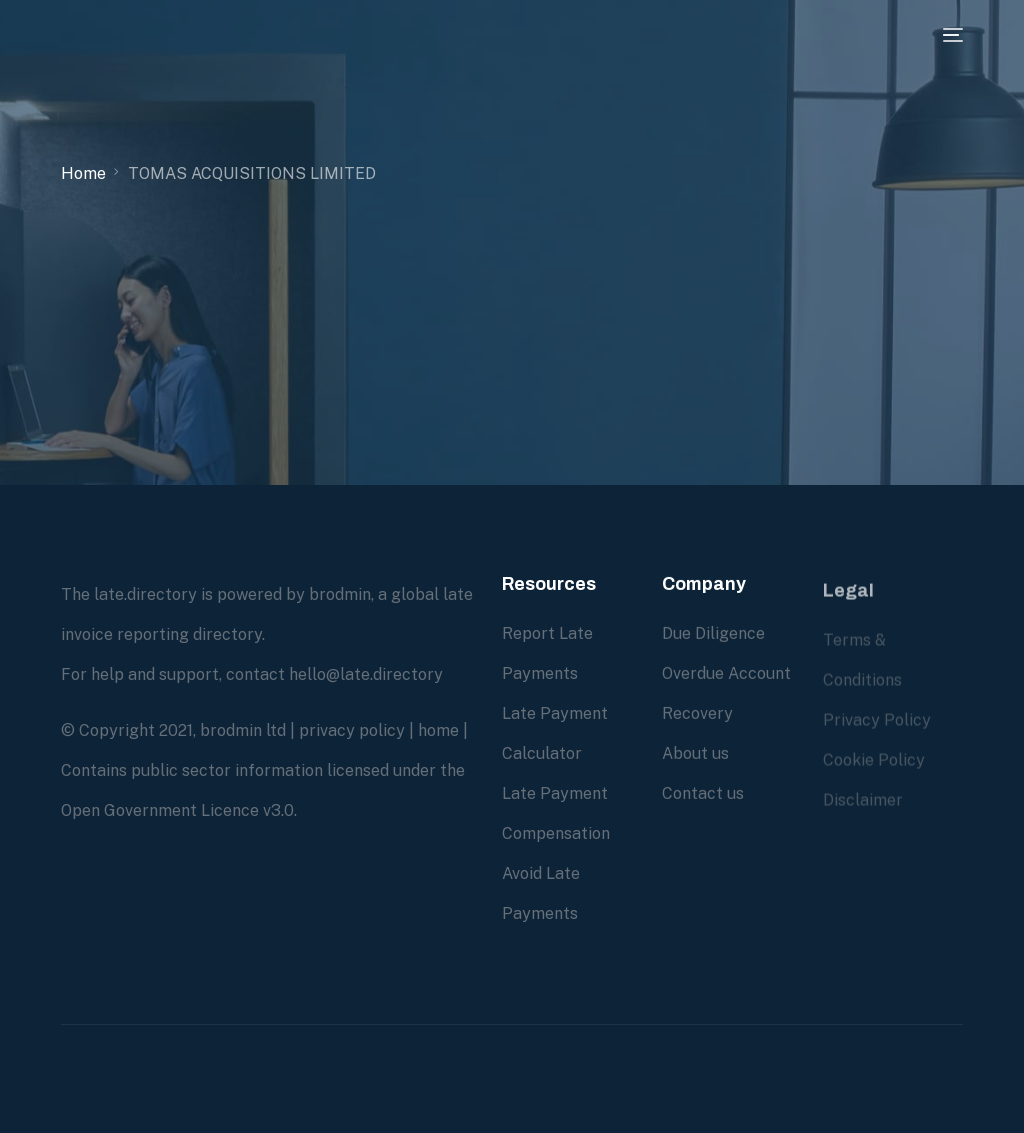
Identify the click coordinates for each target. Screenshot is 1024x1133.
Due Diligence (713, 634)
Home (83, 173)
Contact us (703, 794)
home (438, 730)
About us (695, 754)
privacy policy (352, 730)
